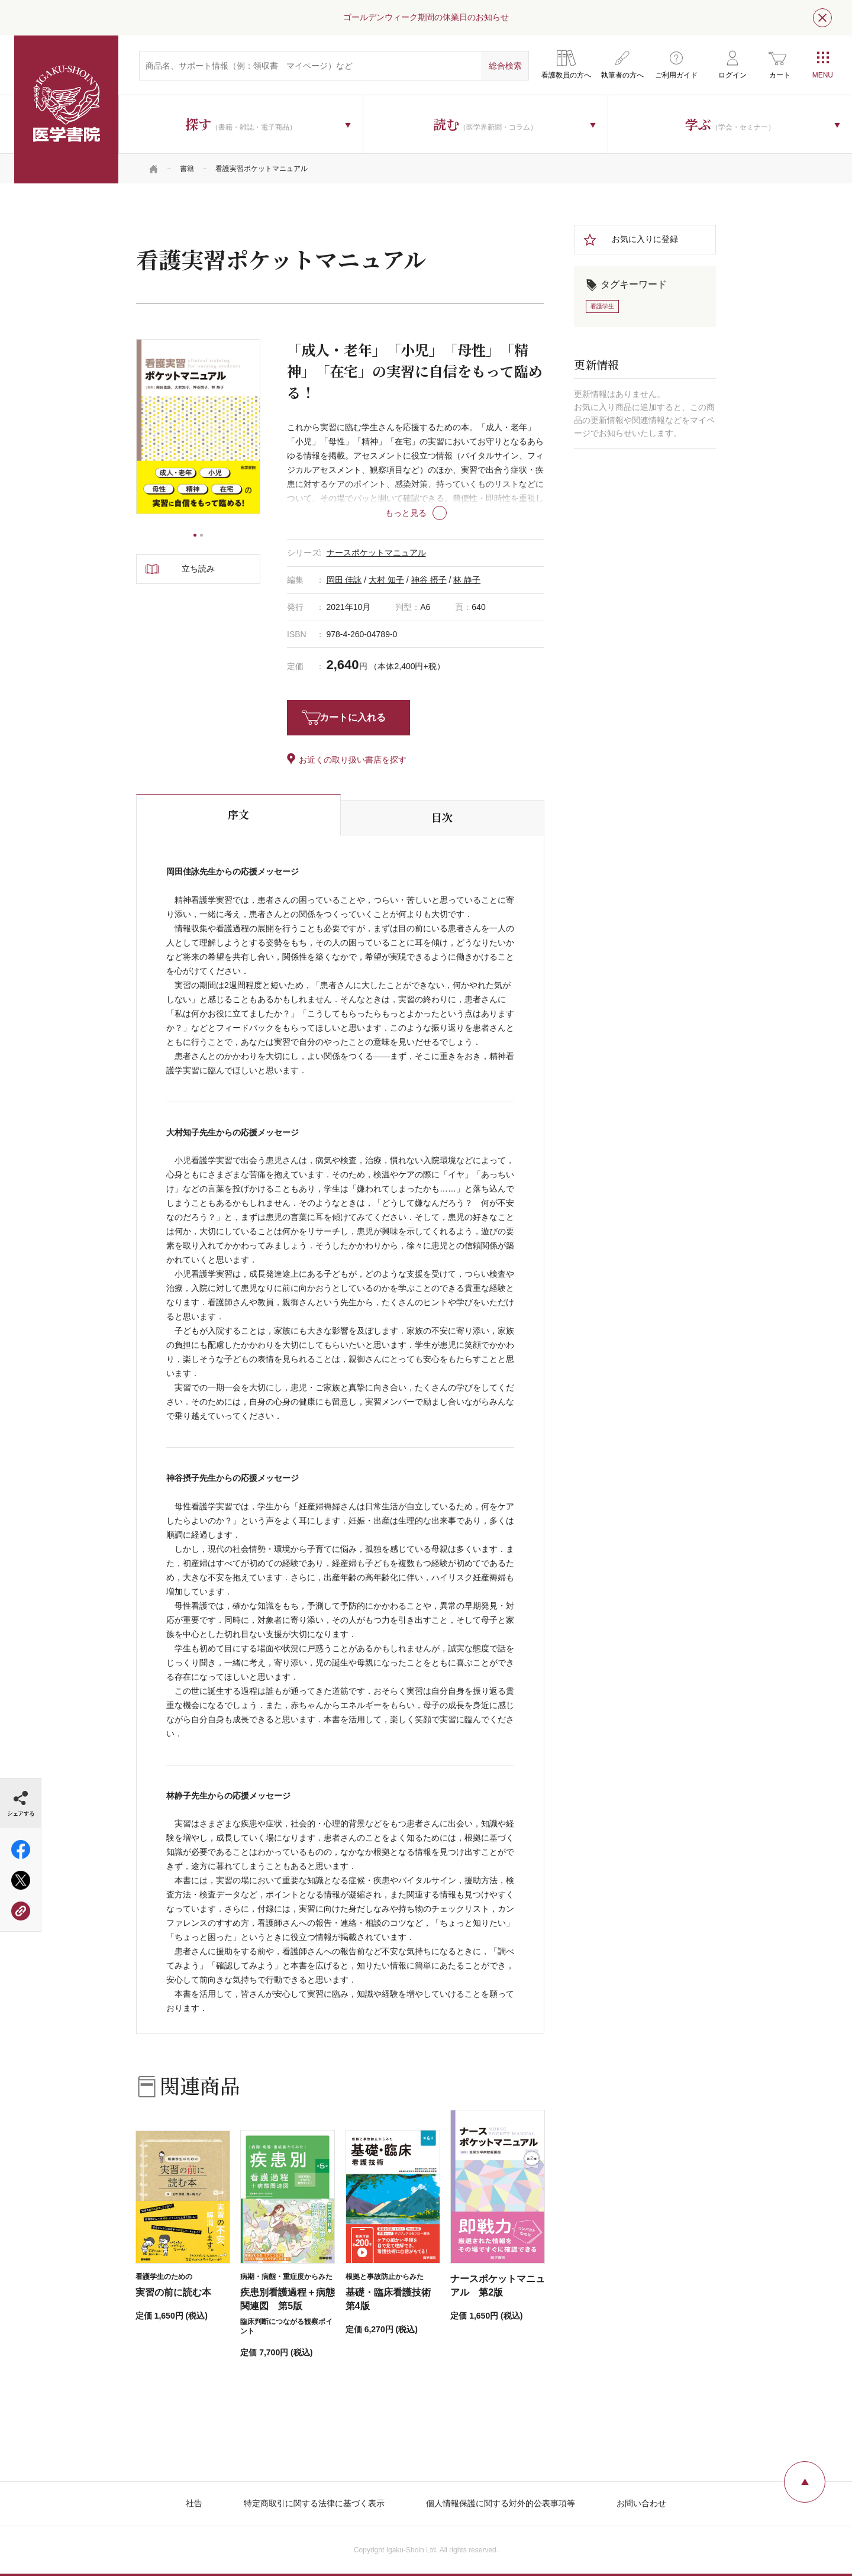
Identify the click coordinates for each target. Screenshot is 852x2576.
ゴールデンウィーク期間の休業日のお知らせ (426, 17)
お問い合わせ (641, 2503)
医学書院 (66, 109)
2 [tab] (201, 535)
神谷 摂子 (429, 580)
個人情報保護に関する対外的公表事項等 (500, 2503)
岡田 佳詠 (344, 580)
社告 (194, 2503)
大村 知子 (386, 580)
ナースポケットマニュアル (376, 552)
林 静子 (466, 580)
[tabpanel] (198, 426)
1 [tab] (194, 535)
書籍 (187, 168)
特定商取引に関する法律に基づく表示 (314, 2503)
